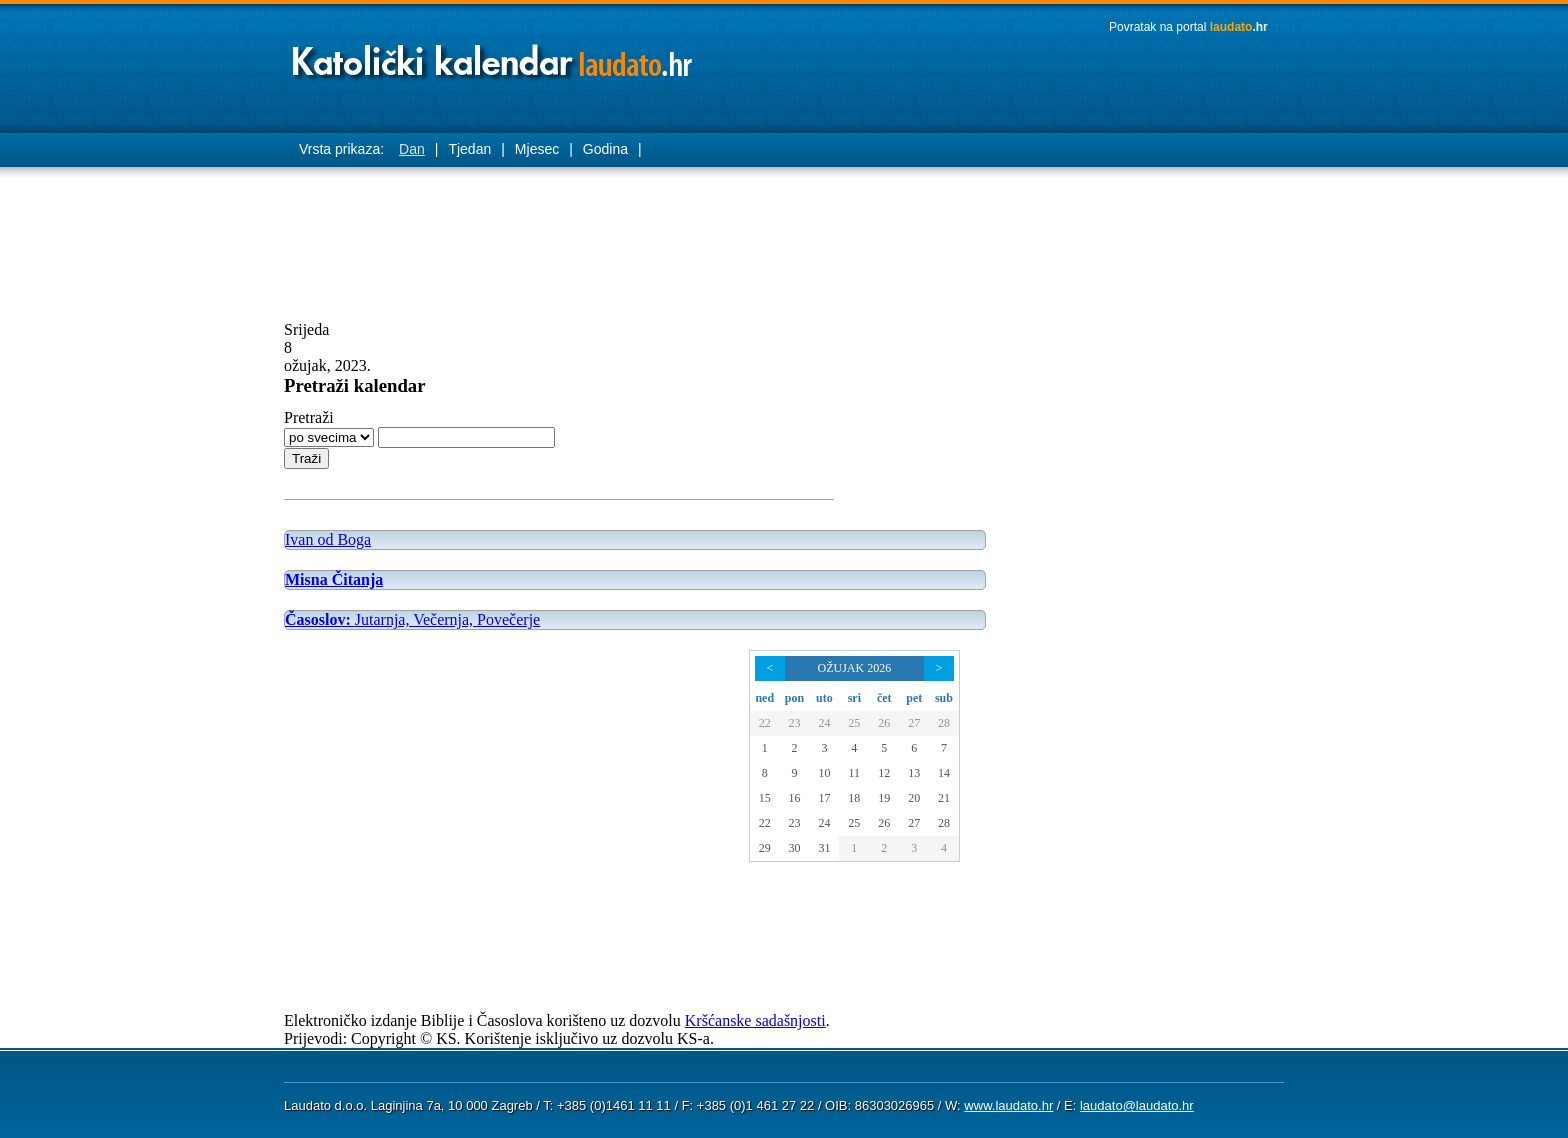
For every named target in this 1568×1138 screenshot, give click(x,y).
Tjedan (469, 149)
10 (824, 773)
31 (824, 848)
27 (914, 723)
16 (794, 798)
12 (884, 773)
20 (914, 798)
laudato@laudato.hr (1137, 1105)
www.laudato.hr (1008, 1105)
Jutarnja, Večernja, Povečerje (412, 619)
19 (884, 798)
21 (944, 798)
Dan (412, 149)
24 (824, 723)
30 (794, 848)
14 (944, 773)
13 (914, 773)
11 (855, 773)
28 (944, 723)
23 (794, 723)
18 (854, 798)
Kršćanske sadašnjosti (755, 1020)
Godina (605, 149)
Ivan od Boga (328, 539)
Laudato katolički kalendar (494, 55)
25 (854, 723)
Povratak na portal (1188, 27)
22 (765, 723)
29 (765, 848)
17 (824, 798)
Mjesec (537, 149)
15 (765, 798)
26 (884, 723)
